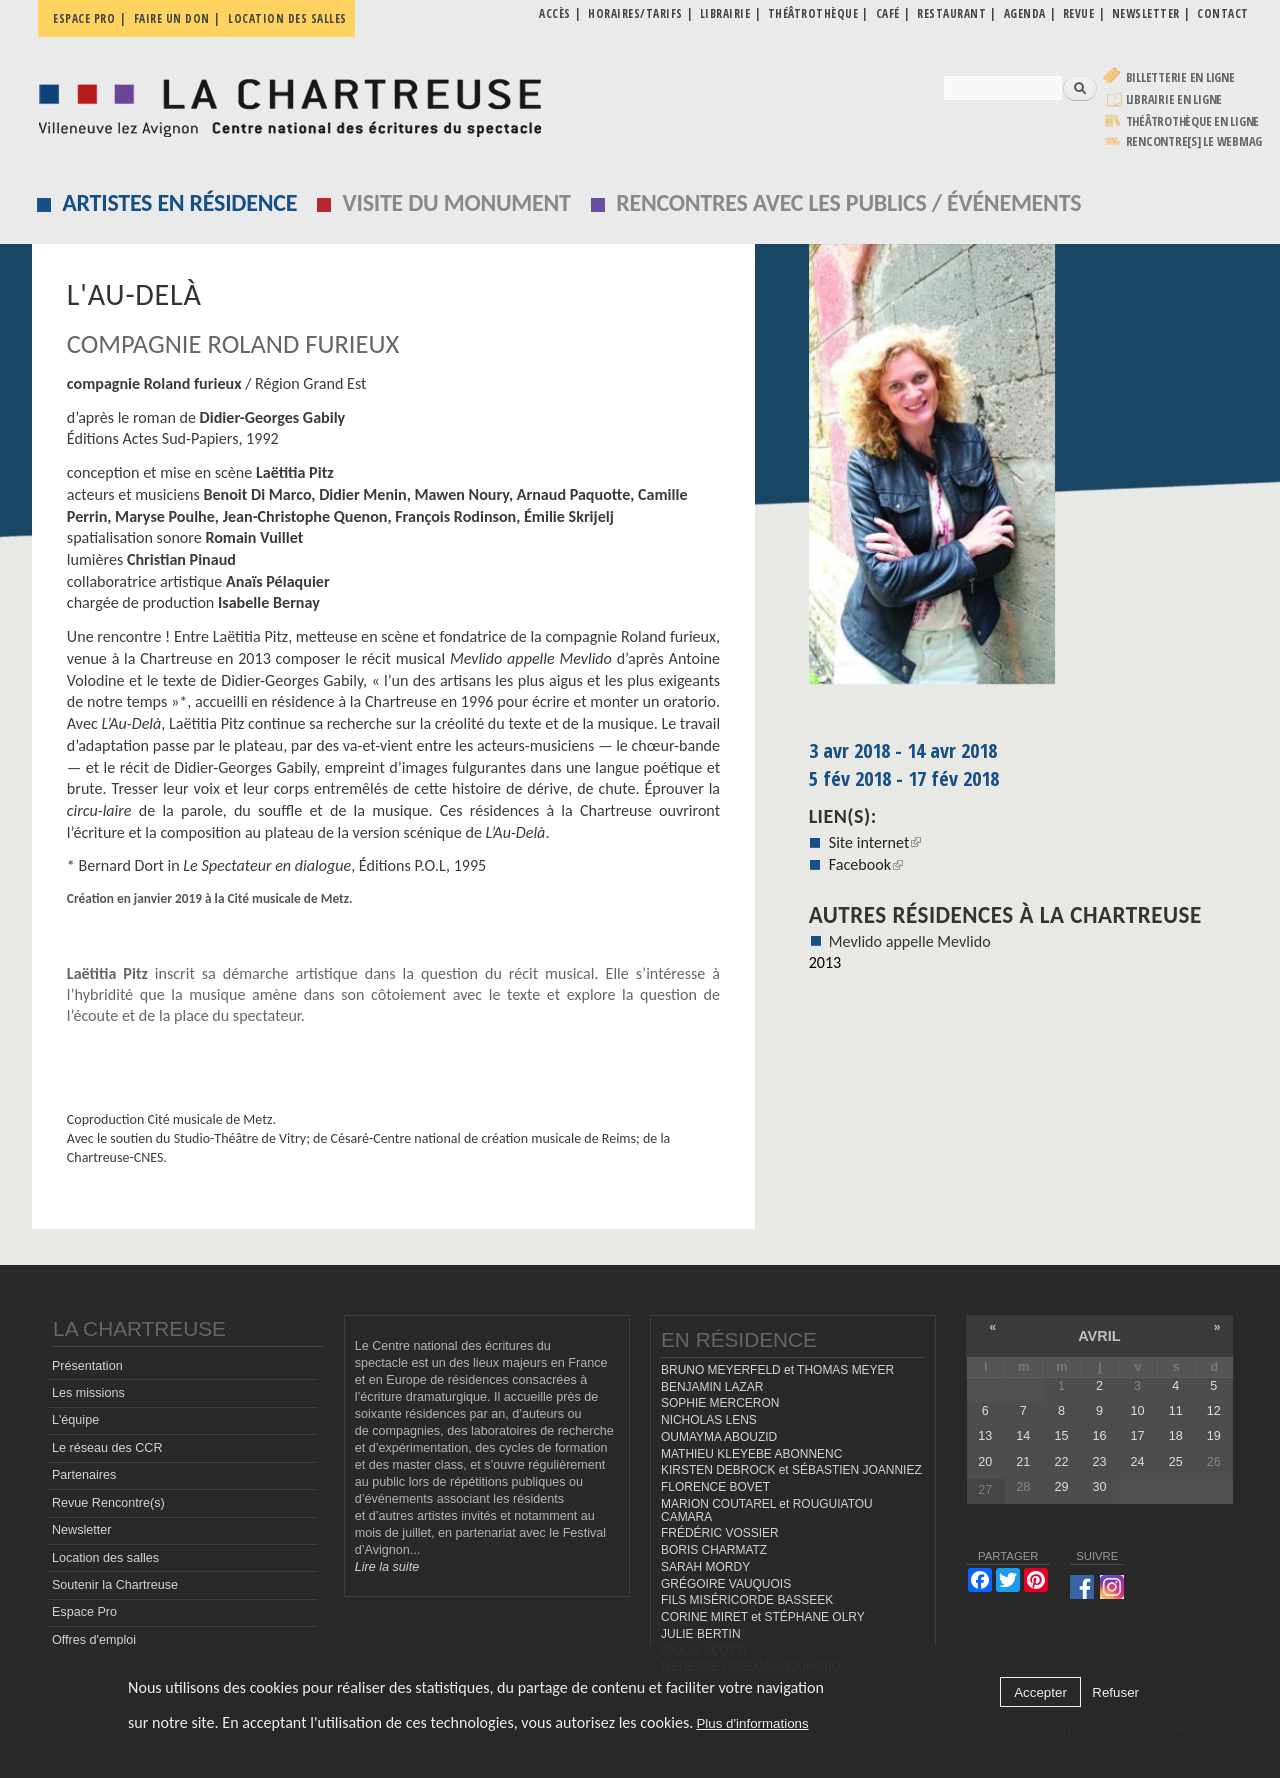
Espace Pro (84, 1612)
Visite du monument (457, 202)
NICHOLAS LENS (709, 1420)
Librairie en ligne (1174, 99)
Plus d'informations (752, 1723)
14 (1023, 1436)
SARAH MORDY (705, 1567)
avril (1099, 1336)
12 (1214, 1411)
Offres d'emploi (94, 1640)
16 (1100, 1436)
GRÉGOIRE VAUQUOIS (726, 1584)
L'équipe (75, 1420)
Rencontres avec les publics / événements (848, 202)
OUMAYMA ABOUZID (719, 1437)
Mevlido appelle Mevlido (910, 941)
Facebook (866, 864)
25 (1176, 1462)
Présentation (87, 1366)
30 (1100, 1487)
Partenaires (84, 1475)
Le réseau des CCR (107, 1448)
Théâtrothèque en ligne (1193, 121)
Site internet (875, 842)
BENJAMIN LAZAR (712, 1387)
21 (1023, 1462)
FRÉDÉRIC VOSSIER (720, 1533)
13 (985, 1436)
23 (1100, 1462)
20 (985, 1462)
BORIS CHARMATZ (714, 1550)
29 (1061, 1487)
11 (1176, 1411)
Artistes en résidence (179, 202)
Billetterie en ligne (1180, 77)
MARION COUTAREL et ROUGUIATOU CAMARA (767, 1510)
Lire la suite (387, 1567)
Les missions (88, 1393)
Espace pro (84, 18)
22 (1061, 1462)
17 (1138, 1436)
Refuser (1115, 1692)
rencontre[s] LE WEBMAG (1194, 141)
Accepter (1040, 1692)
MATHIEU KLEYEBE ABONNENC (751, 1454)
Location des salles (287, 18)
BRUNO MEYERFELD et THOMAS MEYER (777, 1370)
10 (1138, 1411)
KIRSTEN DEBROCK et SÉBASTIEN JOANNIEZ (791, 1470)
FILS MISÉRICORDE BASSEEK (747, 1600)
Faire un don (172, 18)
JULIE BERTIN (701, 1634)
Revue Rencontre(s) (108, 1503)
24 (1138, 1462)
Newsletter (82, 1530)
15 (1061, 1436)
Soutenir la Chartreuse (115, 1585)
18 (1176, 1436)
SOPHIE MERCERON (720, 1403)
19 (1214, 1436)
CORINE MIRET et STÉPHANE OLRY (763, 1617)
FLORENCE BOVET (715, 1487)
